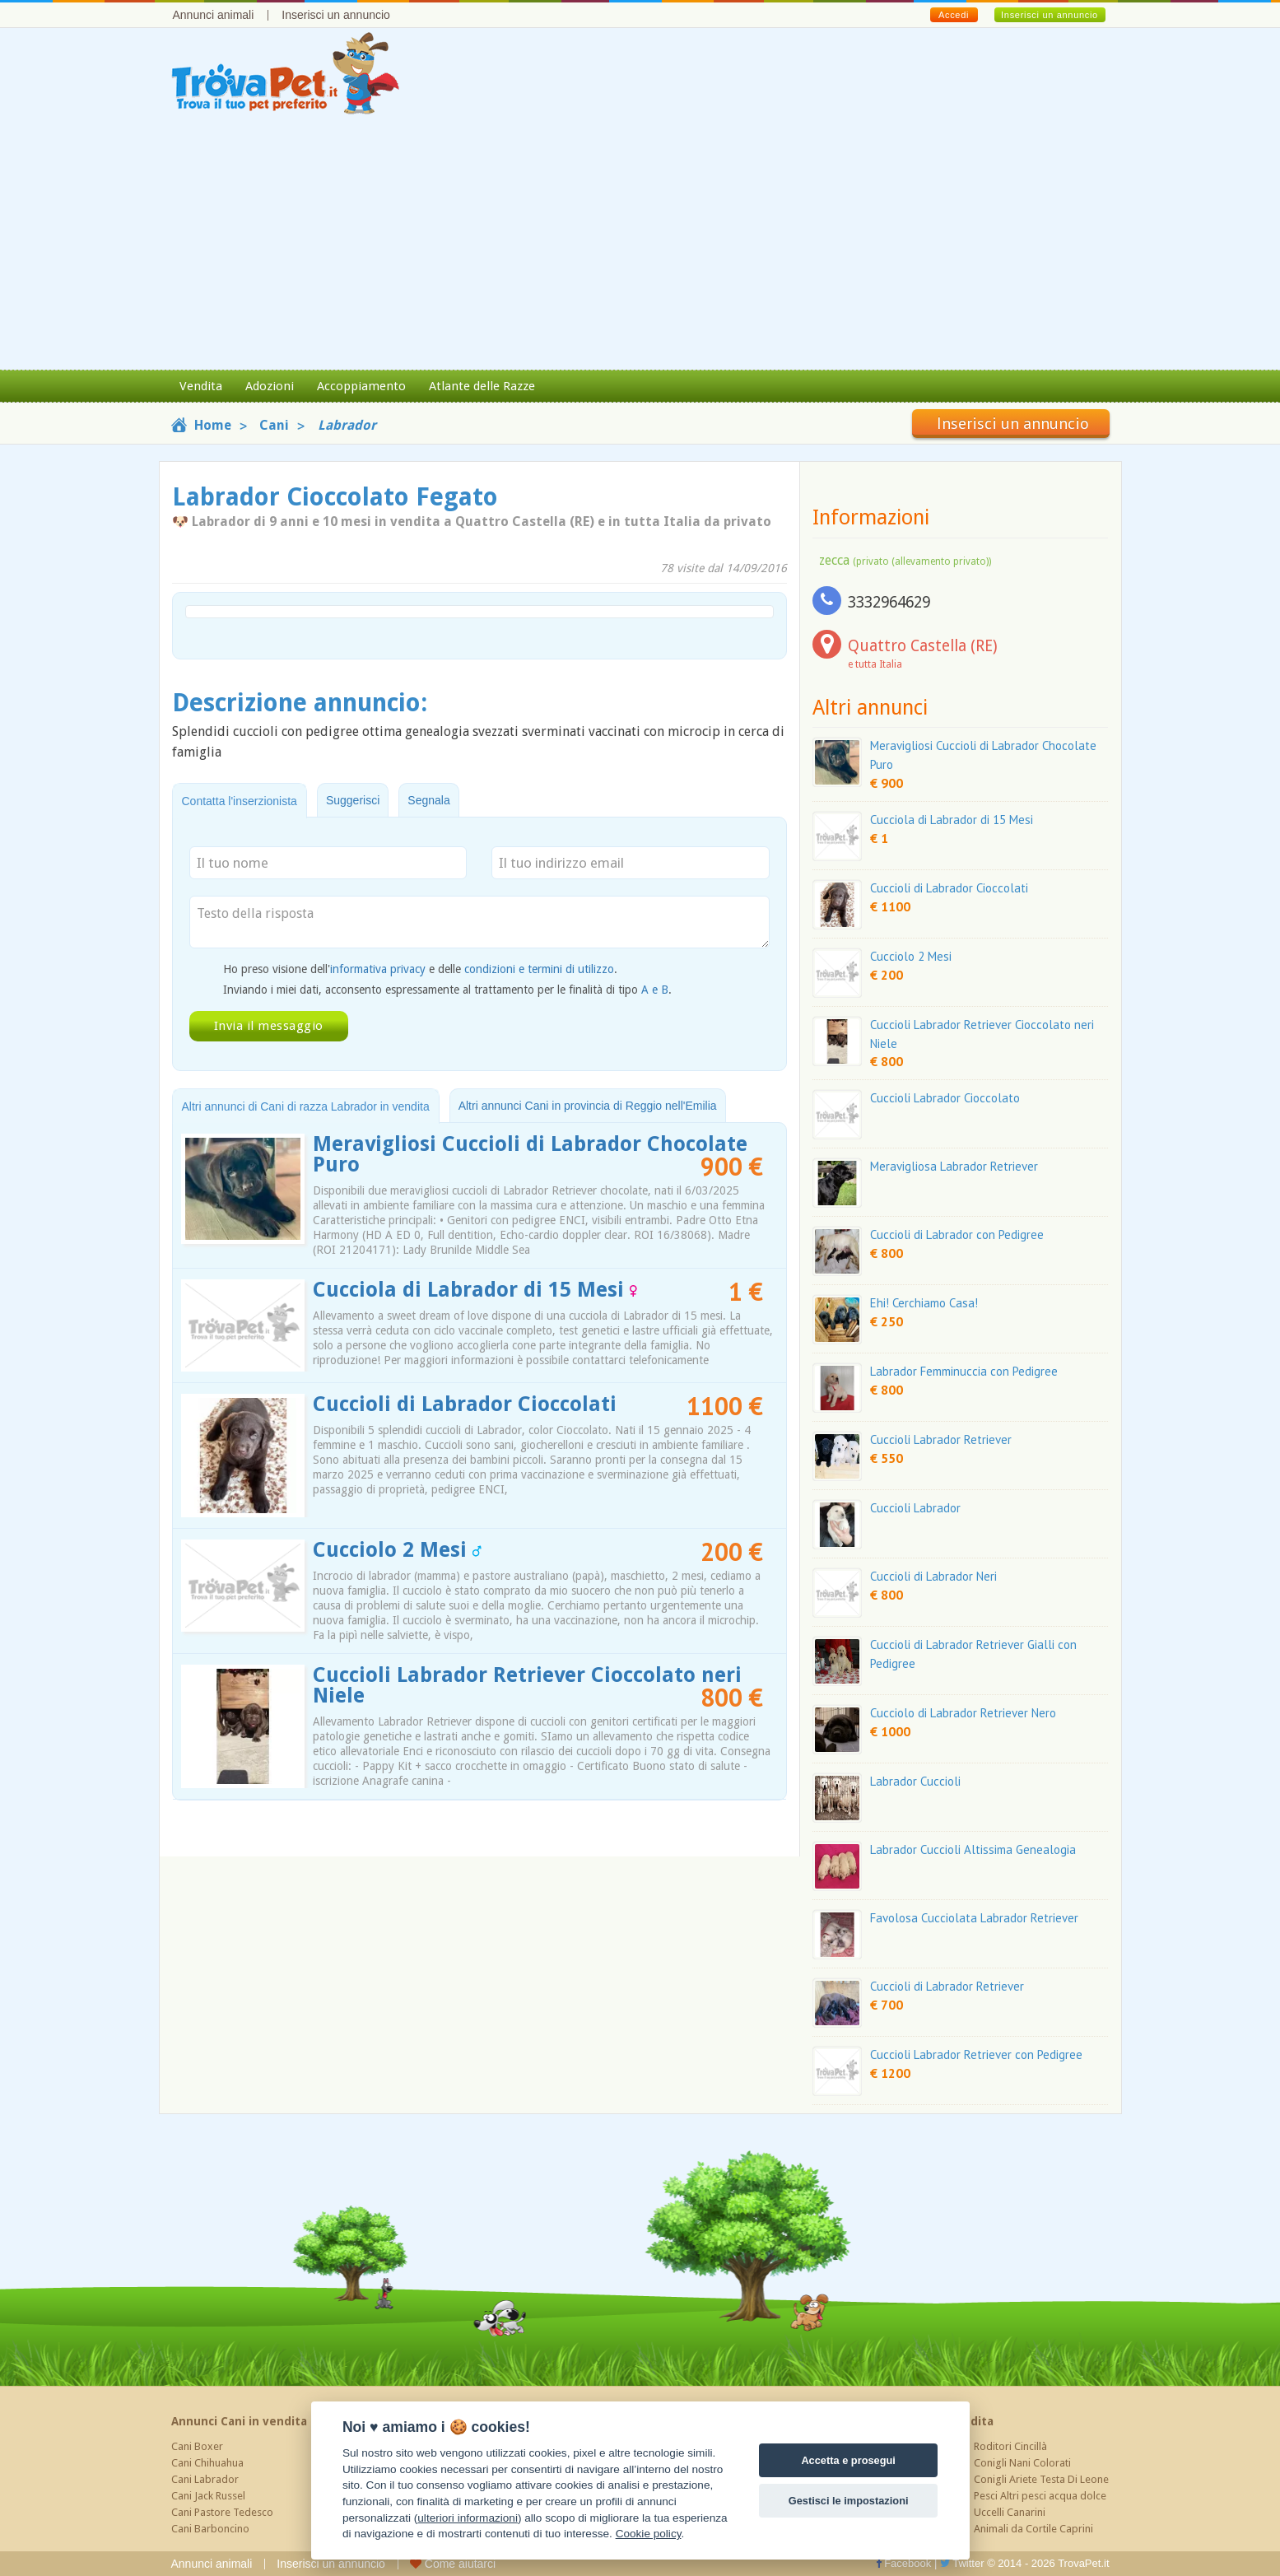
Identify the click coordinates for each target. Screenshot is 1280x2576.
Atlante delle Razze (482, 386)
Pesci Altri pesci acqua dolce (1040, 2496)
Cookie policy (649, 2533)
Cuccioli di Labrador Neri (933, 1576)
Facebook (904, 2563)
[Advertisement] (640, 246)
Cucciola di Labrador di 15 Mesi (475, 1290)
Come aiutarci (453, 2563)
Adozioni (269, 386)
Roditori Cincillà (1010, 2446)
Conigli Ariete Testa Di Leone (1041, 2479)
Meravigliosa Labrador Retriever (954, 1166)
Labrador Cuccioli (915, 1781)
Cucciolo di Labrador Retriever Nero (963, 1713)
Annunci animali (213, 14)
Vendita (200, 386)
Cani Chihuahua (207, 2463)
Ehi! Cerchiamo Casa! (924, 1303)
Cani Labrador (205, 2479)
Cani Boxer (197, 2446)
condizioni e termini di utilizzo (539, 969)
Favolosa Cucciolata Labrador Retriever (974, 1918)
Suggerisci (352, 800)
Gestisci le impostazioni (849, 2500)
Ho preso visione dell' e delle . (420, 969)
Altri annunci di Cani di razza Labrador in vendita (306, 1106)
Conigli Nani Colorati (1022, 2463)
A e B (654, 989)
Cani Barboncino (210, 2528)
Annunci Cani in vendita (239, 2421)
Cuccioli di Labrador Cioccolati (465, 1404)
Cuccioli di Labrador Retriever (947, 1986)
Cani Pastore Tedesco (222, 2512)
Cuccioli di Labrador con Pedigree (957, 1234)
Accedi (953, 15)
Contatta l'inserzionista (239, 801)
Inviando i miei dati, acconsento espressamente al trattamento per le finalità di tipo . (447, 989)
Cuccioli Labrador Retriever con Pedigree (976, 2054)
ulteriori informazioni (467, 2518)
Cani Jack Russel (208, 2496)
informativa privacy (378, 969)
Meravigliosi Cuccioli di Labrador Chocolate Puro (530, 1154)
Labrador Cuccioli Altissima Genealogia (973, 1849)
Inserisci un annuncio (336, 14)
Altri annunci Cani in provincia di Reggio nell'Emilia (587, 1105)
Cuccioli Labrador (915, 1508)
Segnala (428, 800)
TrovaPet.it (1083, 2563)
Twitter (962, 2563)
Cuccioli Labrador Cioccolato (945, 1098)
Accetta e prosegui (848, 2460)
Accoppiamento (361, 386)
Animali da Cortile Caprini (1033, 2528)
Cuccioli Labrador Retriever (941, 1439)
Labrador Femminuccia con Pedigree (964, 1371)
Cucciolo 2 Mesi (397, 1550)
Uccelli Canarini (1009, 2512)
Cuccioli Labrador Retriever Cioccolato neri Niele (527, 1685)
